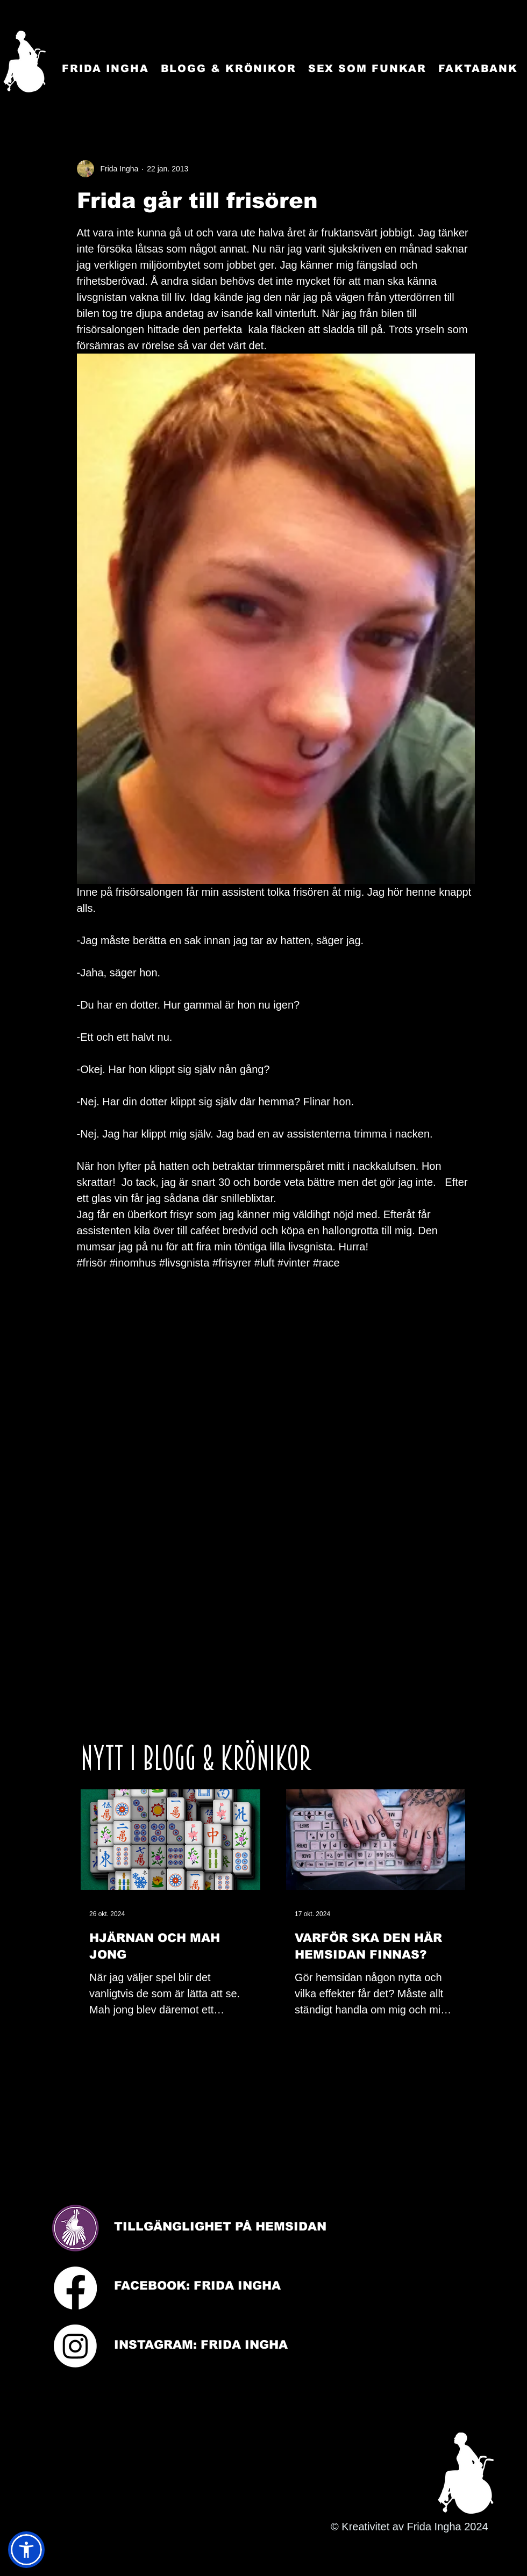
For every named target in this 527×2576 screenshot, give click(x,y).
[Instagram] (75, 2346)
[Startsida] (24, 61)
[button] (26, 2549)
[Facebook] (75, 2287)
